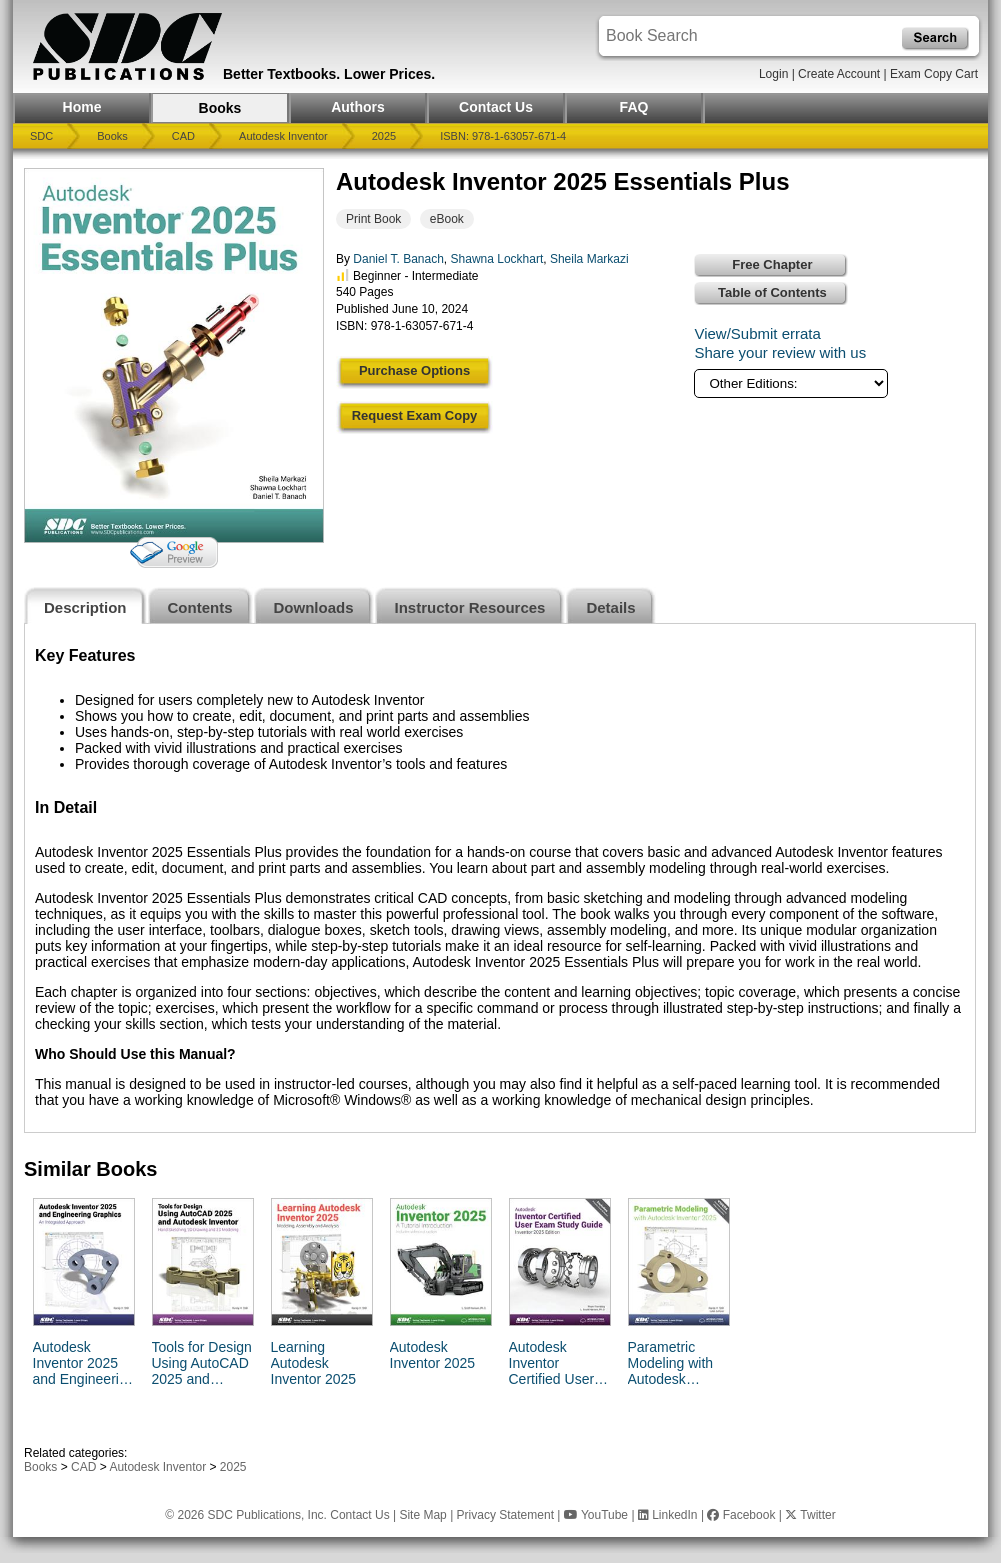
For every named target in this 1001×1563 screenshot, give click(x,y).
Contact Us (496, 107)
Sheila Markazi (589, 259)
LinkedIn (668, 1515)
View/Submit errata (757, 333)
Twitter (810, 1515)
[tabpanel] (499, 878)
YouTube (596, 1515)
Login (773, 74)
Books (220, 108)
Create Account (839, 74)
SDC (41, 136)
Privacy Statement (505, 1515)
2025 (384, 136)
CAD (183, 136)
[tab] (85, 605)
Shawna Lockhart (497, 259)
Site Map (422, 1515)
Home (82, 107)
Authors (358, 107)
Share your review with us (780, 352)
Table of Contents (772, 292)
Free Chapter (772, 264)
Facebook (741, 1515)
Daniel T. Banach (398, 259)
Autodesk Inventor (283, 136)
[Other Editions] (791, 383)
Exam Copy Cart (934, 74)
